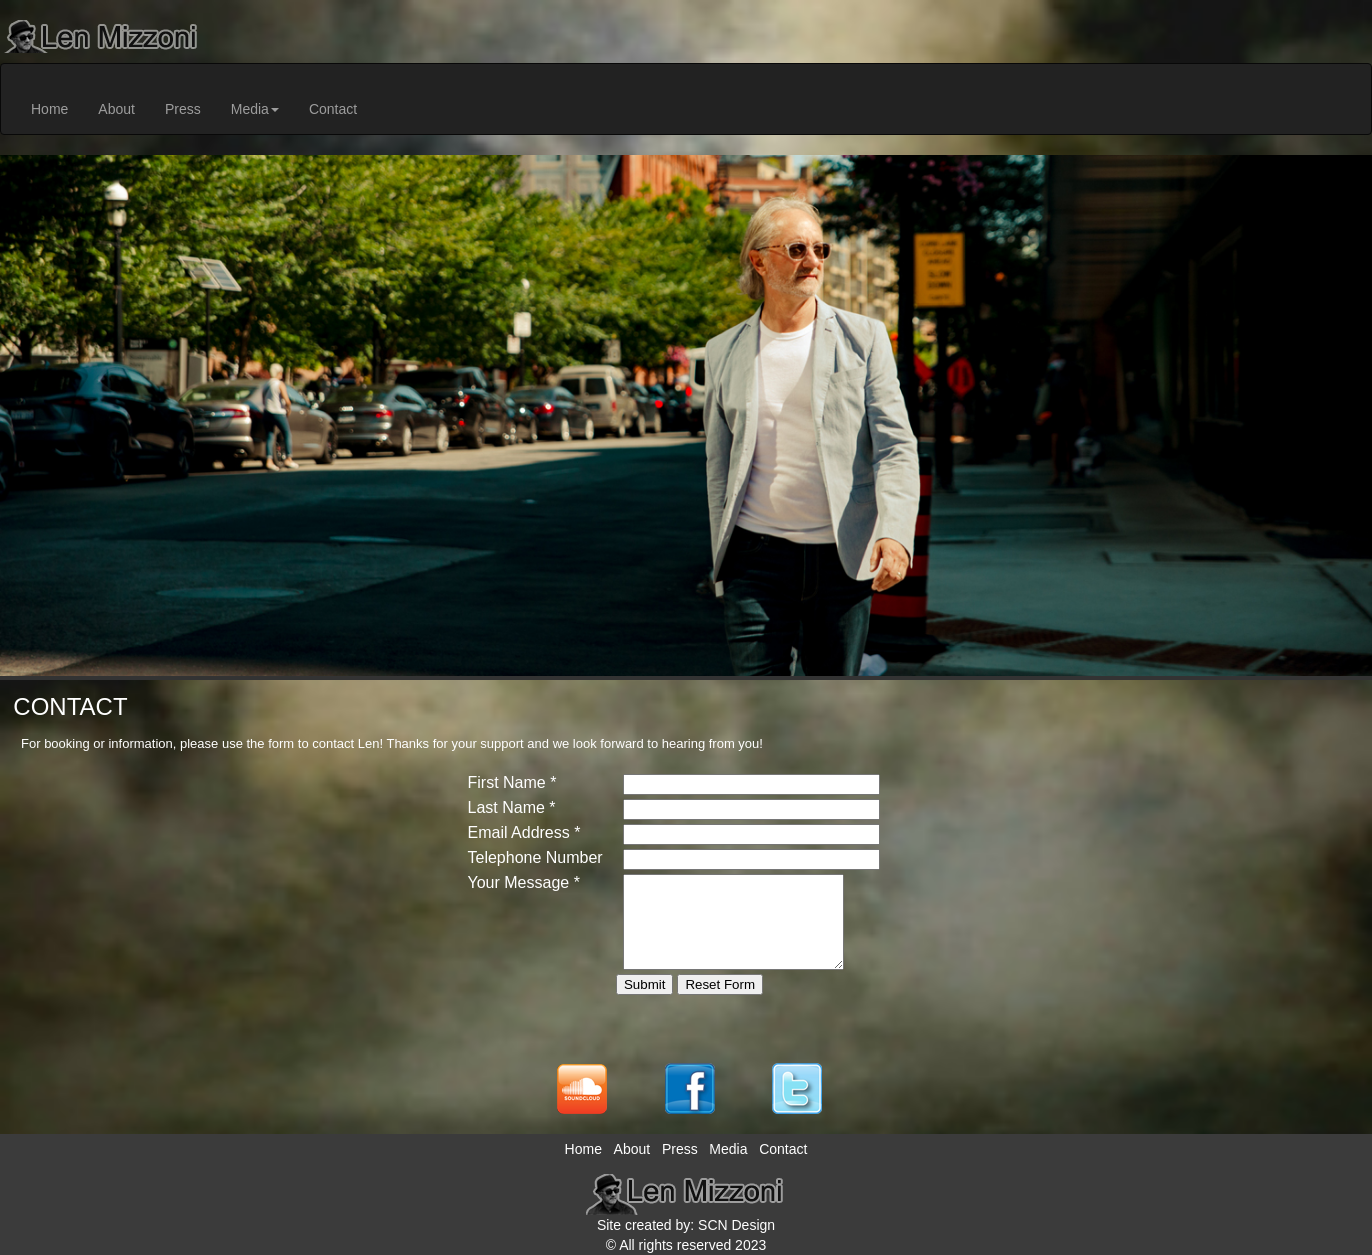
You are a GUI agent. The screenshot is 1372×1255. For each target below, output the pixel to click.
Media (255, 109)
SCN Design (736, 1225)
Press (183, 109)
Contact (333, 109)
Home (49, 109)
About (116, 109)
